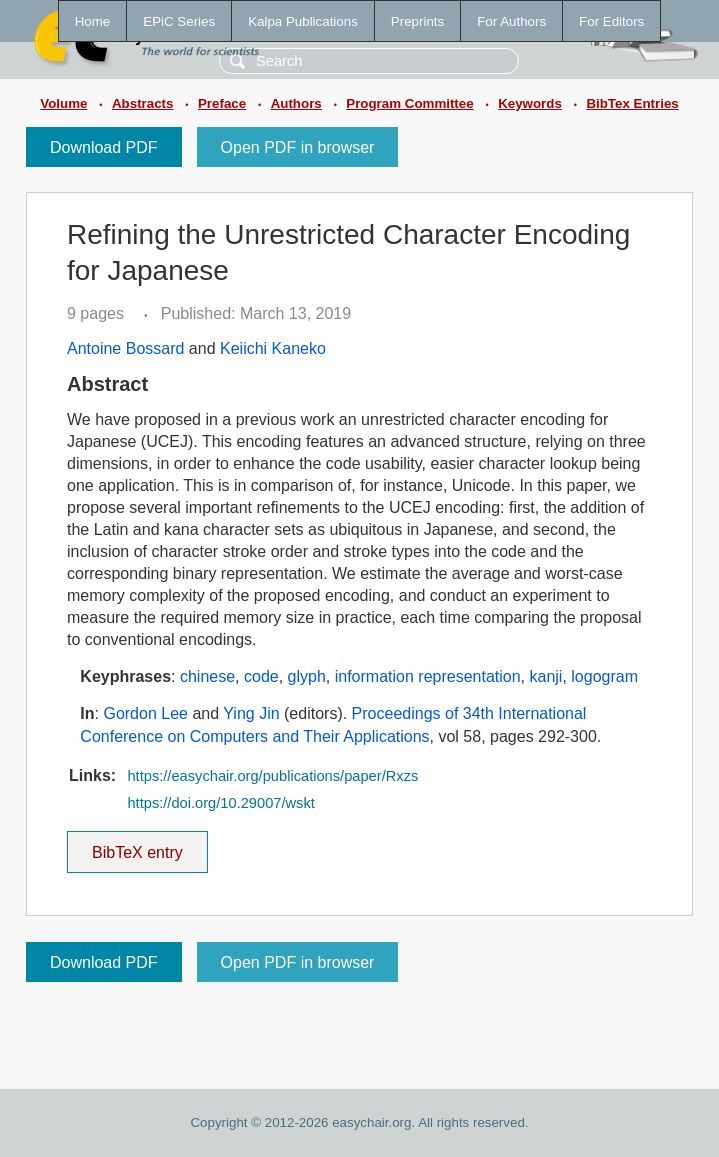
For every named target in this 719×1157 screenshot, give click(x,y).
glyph (307, 676)
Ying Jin (251, 713)
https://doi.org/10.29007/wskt (220, 803)
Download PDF (104, 147)
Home (93, 21)
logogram (604, 676)
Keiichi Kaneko (273, 348)
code (261, 676)
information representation (428, 676)
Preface (222, 103)
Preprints (417, 21)
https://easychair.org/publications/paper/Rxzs (272, 776)
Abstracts (142, 103)
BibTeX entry (137, 846)
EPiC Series (179, 21)
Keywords (530, 103)
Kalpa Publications (303, 21)
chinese (207, 676)
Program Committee (409, 103)
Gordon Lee (145, 713)
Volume (63, 103)
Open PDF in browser (298, 147)
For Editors (611, 21)
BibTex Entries (632, 103)
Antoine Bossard (125, 348)
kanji (546, 676)
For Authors (511, 21)
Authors (296, 103)
